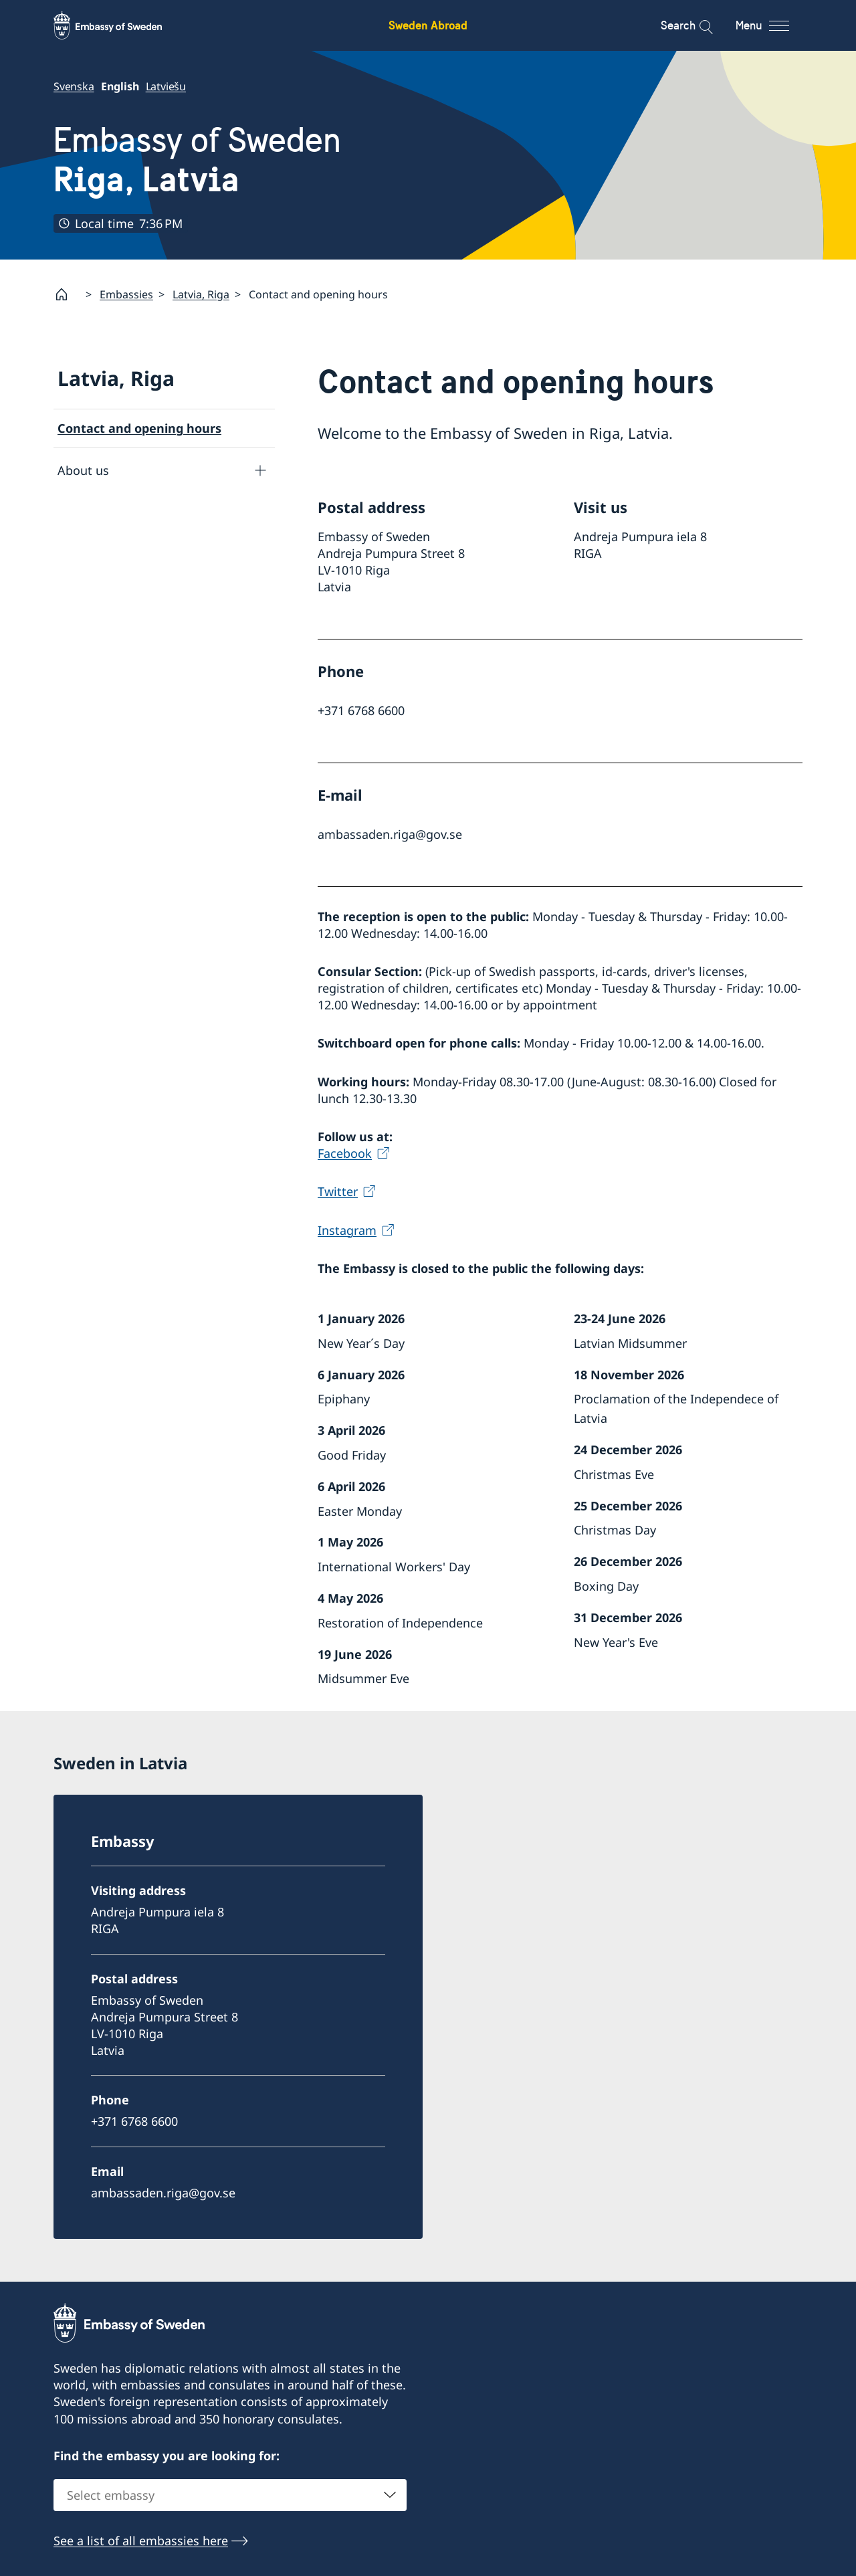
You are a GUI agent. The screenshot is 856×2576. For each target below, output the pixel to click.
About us (83, 470)
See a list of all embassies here (141, 2541)
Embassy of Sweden (197, 159)
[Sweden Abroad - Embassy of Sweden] (120, 25)
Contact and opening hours (139, 428)
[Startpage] (67, 294)
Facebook (345, 1153)
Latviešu (166, 86)
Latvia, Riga (201, 294)
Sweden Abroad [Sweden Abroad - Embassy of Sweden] (428, 25)
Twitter (338, 1191)
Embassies (126, 294)
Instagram (347, 1229)
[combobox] (230, 2495)
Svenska (74, 86)
